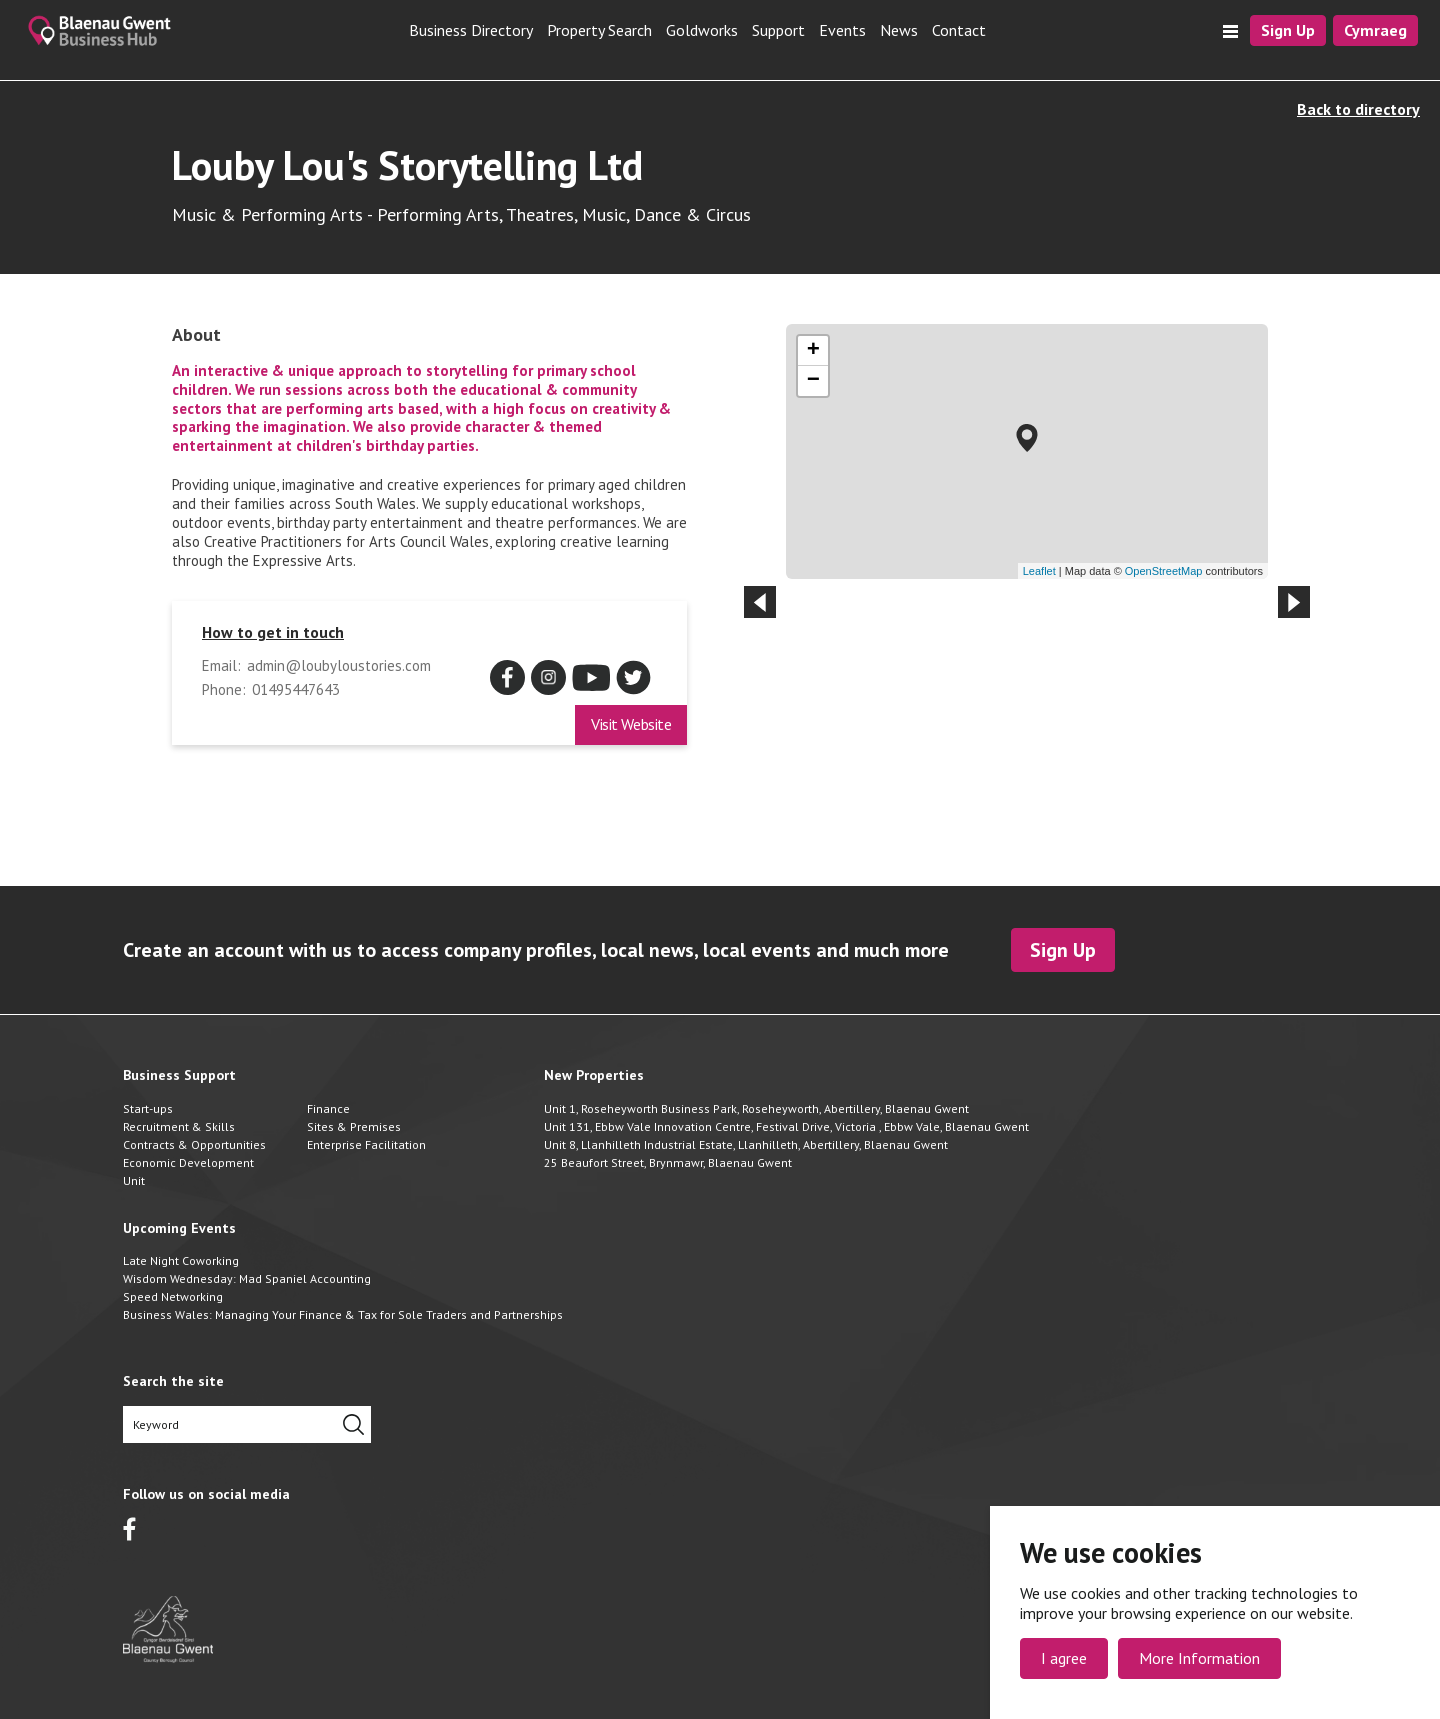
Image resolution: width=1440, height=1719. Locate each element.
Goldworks (702, 30)
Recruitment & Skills (179, 1126)
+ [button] (813, 351)
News (899, 30)
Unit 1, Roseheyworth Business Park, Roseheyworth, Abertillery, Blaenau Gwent (756, 1108)
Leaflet (1039, 571)
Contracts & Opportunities (194, 1144)
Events (842, 30)
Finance (328, 1108)
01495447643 (296, 690)
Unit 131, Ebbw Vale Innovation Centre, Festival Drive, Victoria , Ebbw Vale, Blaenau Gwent (786, 1126)
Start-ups (148, 1108)
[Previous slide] (760, 602)
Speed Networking (173, 1296)
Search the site (173, 1381)
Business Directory (471, 30)
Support (778, 30)
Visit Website (631, 724)
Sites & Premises (354, 1126)
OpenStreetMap (1164, 571)
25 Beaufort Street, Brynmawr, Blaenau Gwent (668, 1162)
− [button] (813, 381)
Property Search (599, 30)
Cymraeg (1375, 30)
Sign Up (1288, 30)
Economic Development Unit (188, 1171)
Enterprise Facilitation (366, 1144)
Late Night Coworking (181, 1260)
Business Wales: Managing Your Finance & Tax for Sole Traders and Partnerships (343, 1314)
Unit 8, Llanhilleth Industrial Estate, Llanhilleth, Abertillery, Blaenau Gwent (746, 1144)
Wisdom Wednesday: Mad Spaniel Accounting (247, 1278)
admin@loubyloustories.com (339, 666)
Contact (959, 30)
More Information (1199, 1658)
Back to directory (1358, 109)
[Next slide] (1294, 602)
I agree (1064, 1658)
